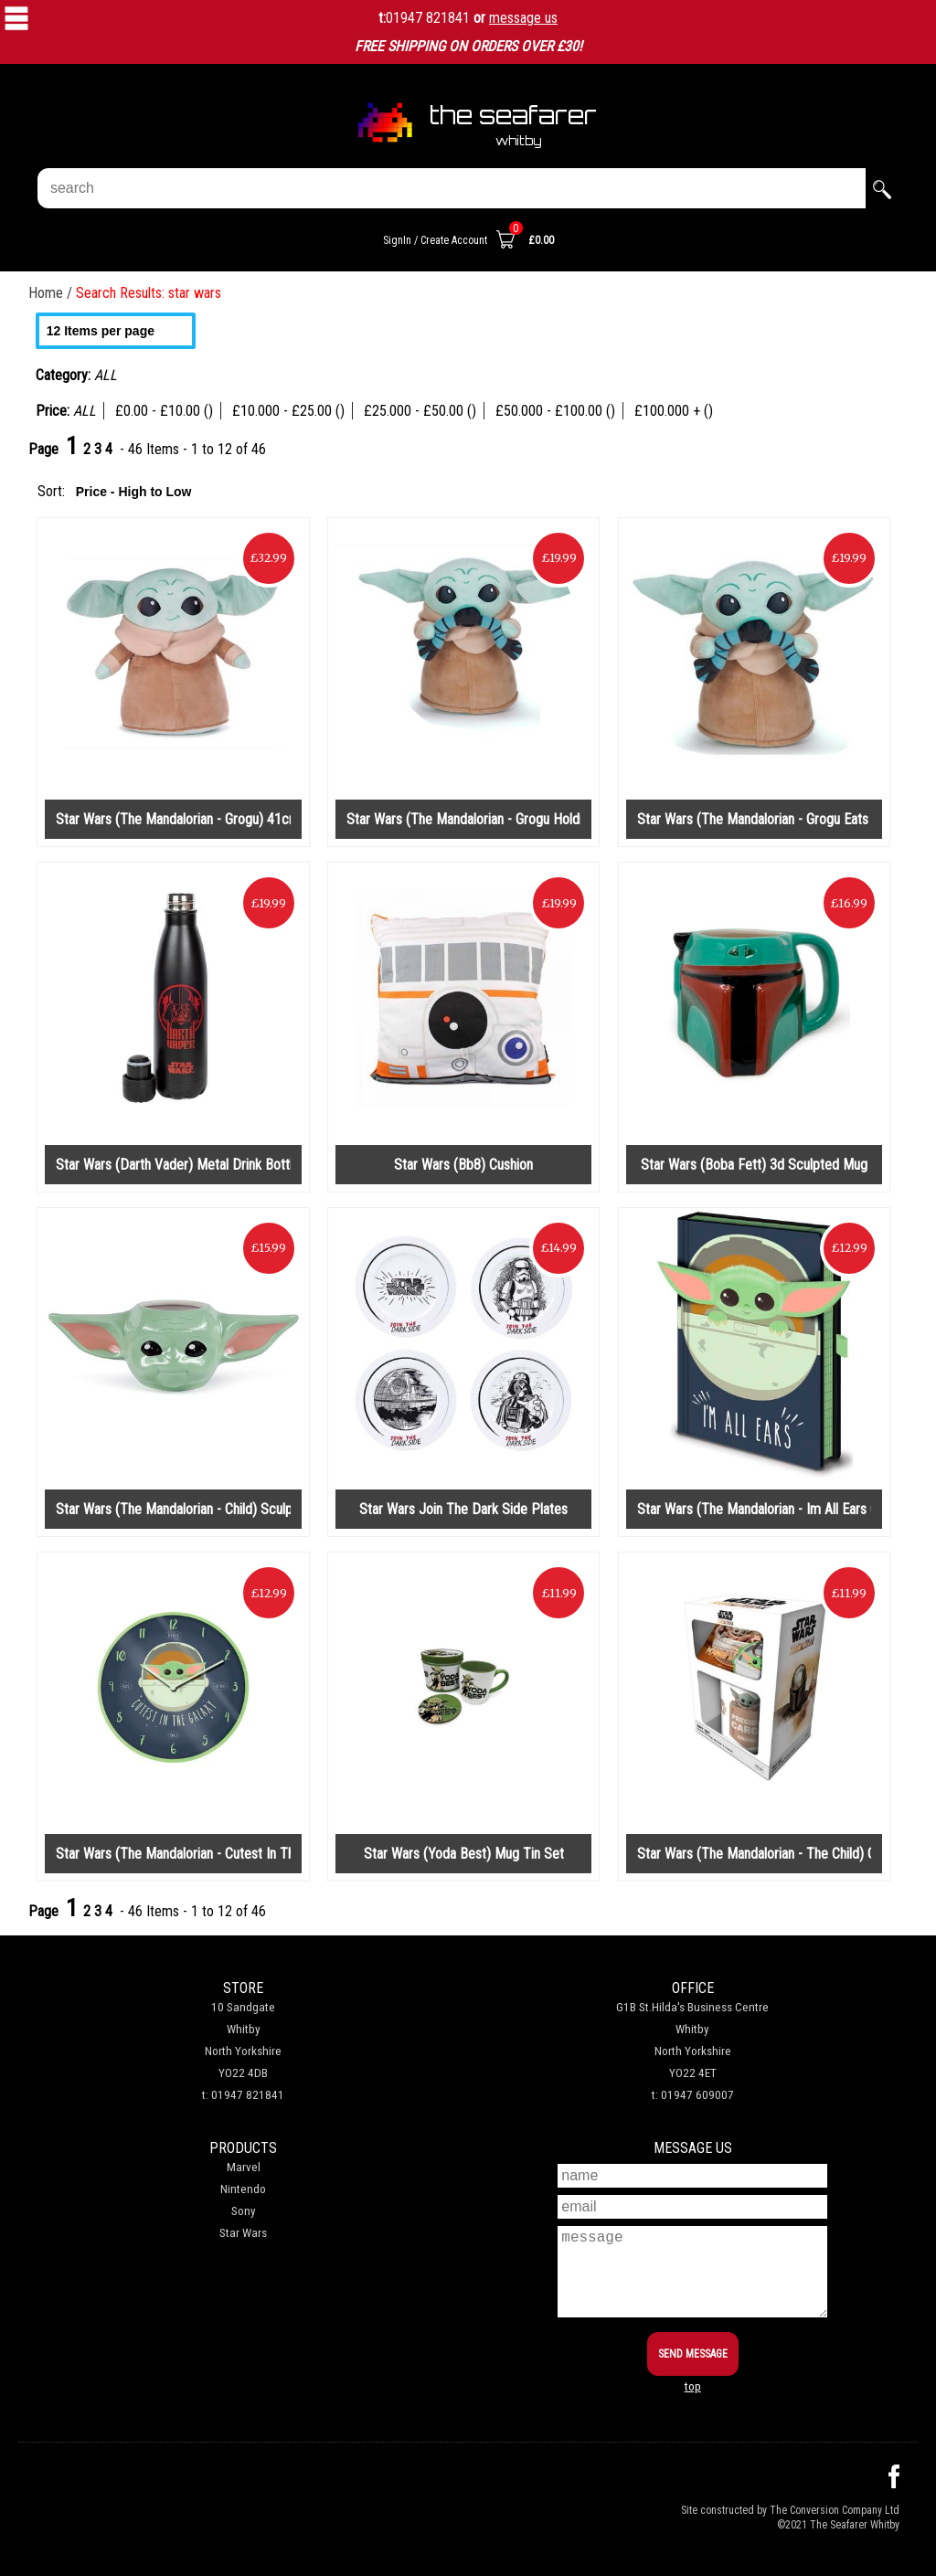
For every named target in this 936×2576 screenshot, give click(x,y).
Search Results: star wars (148, 293)
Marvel (244, 2167)
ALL (84, 410)
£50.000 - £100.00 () (555, 410)
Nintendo (243, 2189)
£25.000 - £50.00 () (420, 410)
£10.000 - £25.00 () (288, 410)
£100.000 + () (673, 410)
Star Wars (243, 2233)
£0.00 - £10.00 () (164, 410)
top (693, 2386)
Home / (52, 293)
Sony (243, 2211)
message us (523, 18)
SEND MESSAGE (693, 2354)
